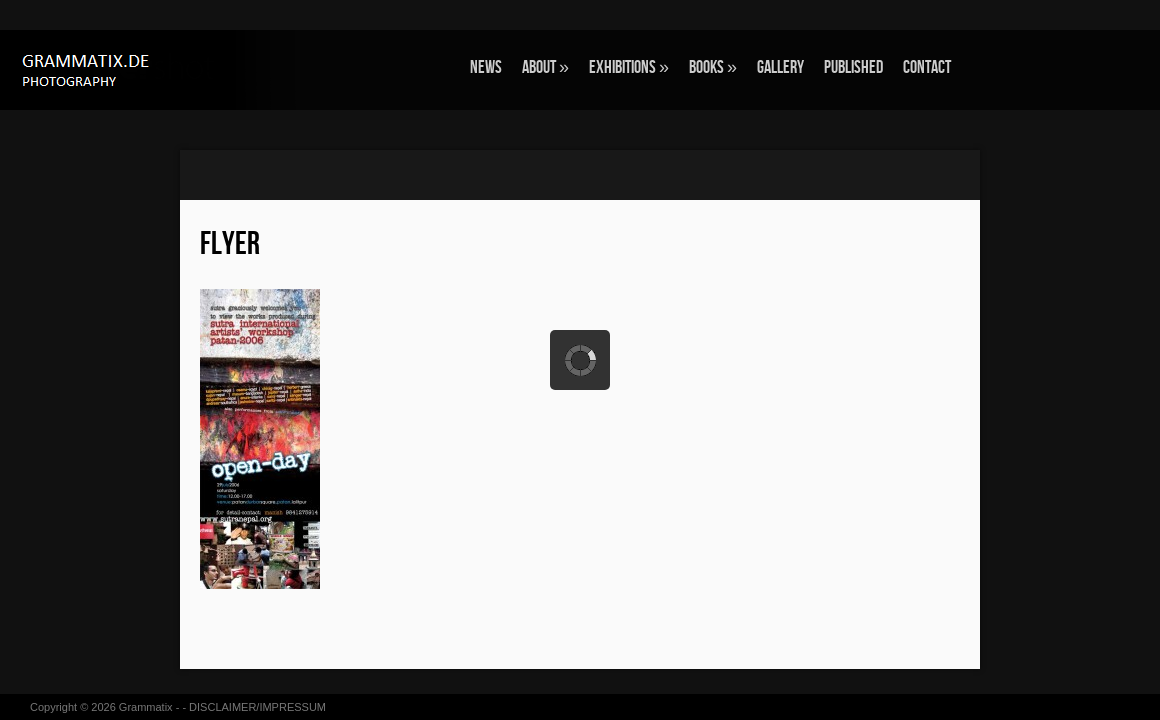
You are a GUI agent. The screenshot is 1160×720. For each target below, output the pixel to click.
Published (853, 67)
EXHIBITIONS (629, 67)
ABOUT (545, 67)
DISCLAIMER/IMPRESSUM (257, 707)
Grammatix (146, 707)
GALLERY (780, 67)
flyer (230, 244)
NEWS (486, 67)
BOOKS (713, 67)
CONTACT (927, 67)
